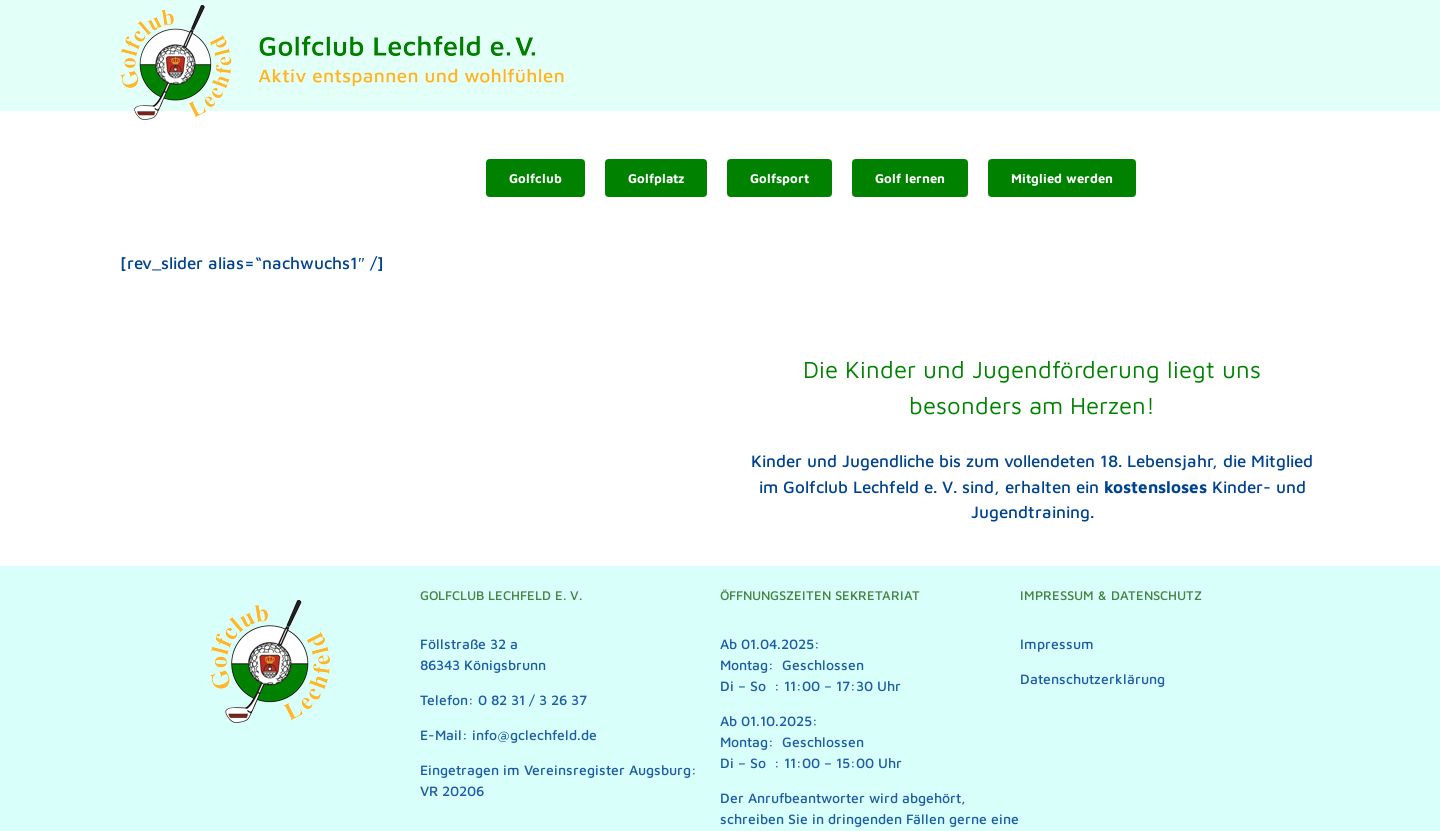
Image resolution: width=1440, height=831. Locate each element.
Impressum (1057, 643)
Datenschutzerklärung (1092, 678)
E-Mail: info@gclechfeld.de (508, 734)
